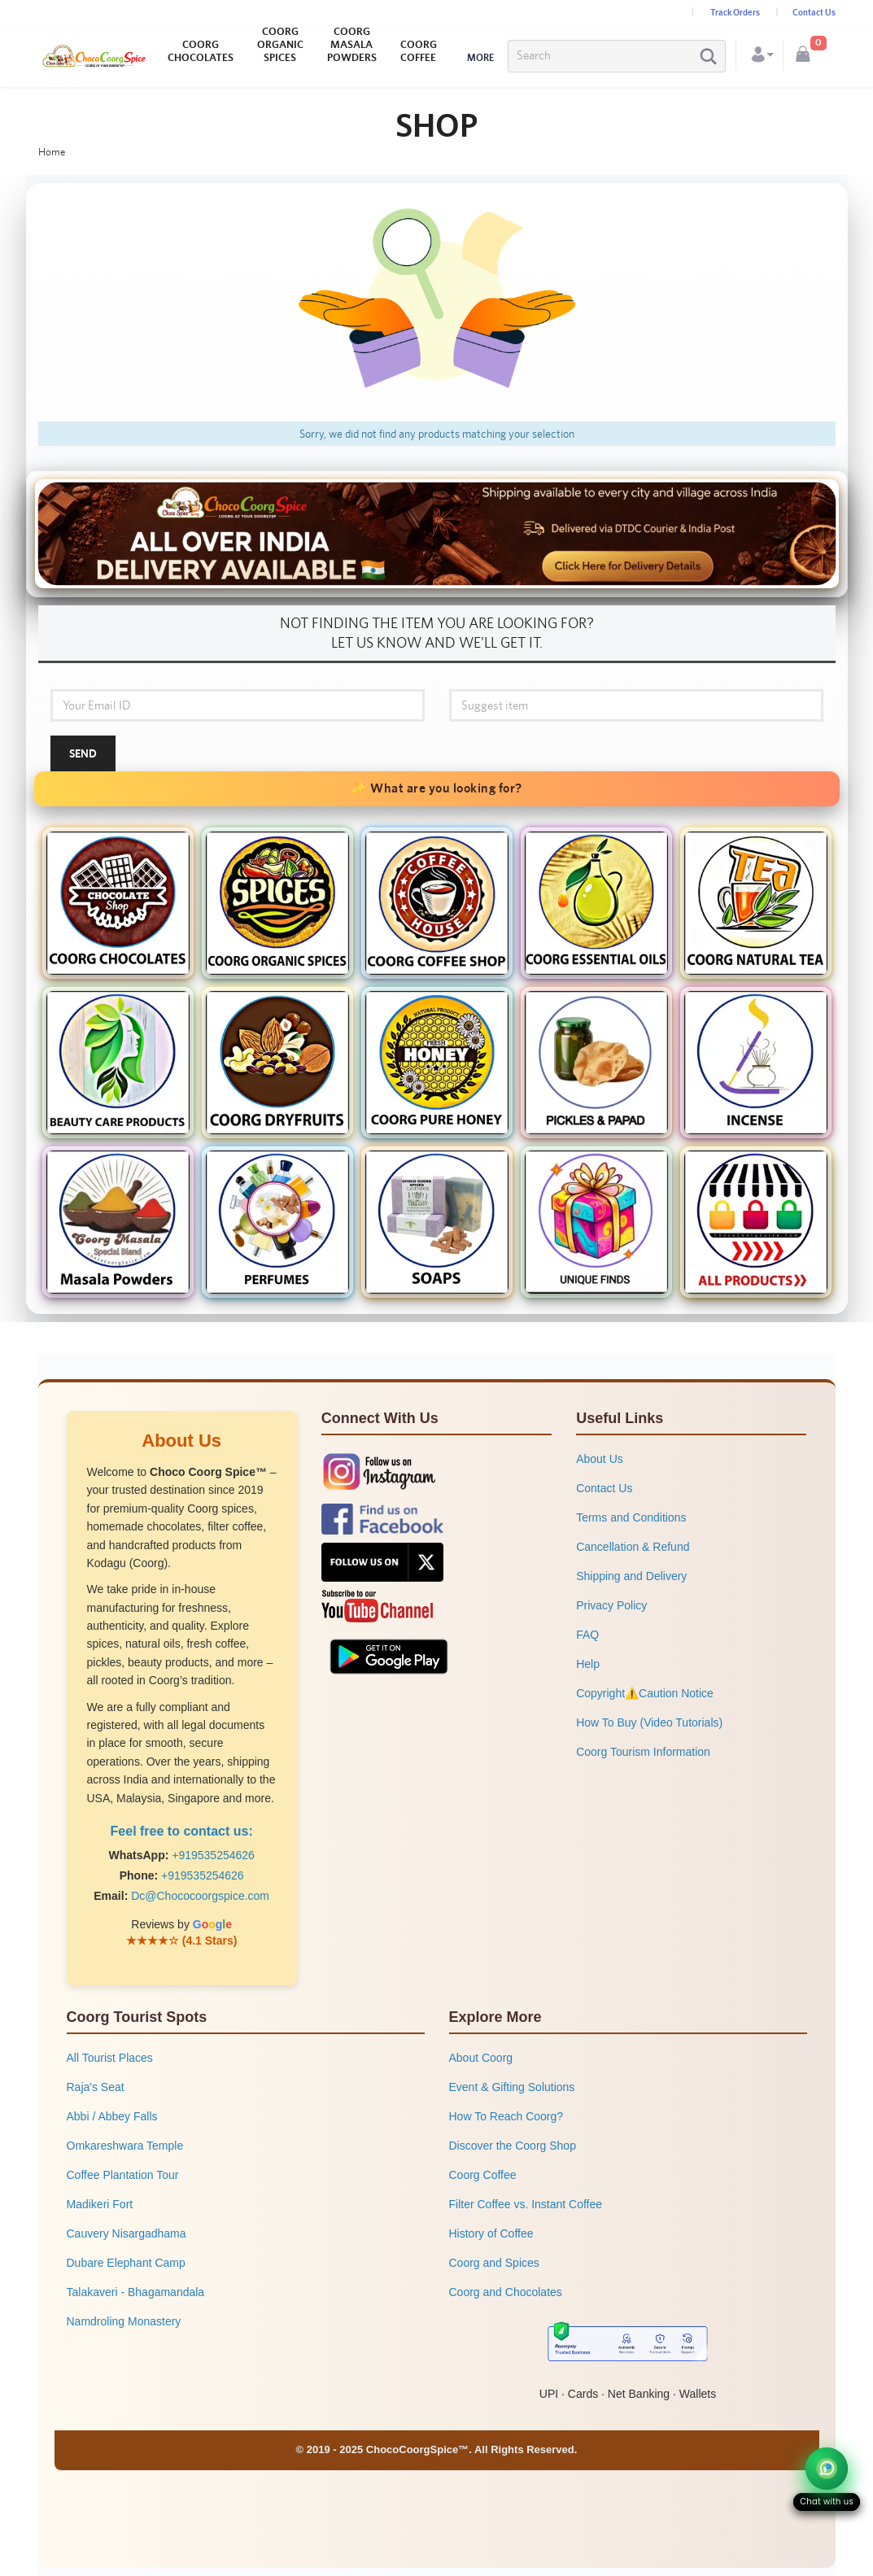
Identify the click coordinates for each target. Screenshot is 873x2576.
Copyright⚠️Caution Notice (645, 1693)
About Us (599, 1458)
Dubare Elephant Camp (126, 2262)
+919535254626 (213, 1855)
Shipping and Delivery (631, 1576)
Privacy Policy (611, 1605)
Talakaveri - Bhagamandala (136, 2292)
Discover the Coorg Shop (512, 2145)
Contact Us (814, 12)
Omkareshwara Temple (125, 2145)
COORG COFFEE (418, 50)
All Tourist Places (110, 2057)
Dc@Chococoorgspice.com (200, 1895)
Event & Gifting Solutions (512, 2087)
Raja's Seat (95, 2087)
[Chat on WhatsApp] (826, 2468)
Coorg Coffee (483, 2174)
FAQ (587, 1634)
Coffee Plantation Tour (123, 2174)
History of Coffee (491, 2233)
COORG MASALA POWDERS (352, 44)
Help (588, 1663)
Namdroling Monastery (124, 2321)
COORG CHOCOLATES (201, 50)
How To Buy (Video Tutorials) (649, 1722)
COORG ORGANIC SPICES (280, 44)
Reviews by (181, 1924)
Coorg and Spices (494, 2262)
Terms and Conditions (631, 1517)
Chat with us (826, 2501)
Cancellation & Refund (632, 1546)
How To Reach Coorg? (506, 2116)
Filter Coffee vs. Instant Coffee (526, 2204)
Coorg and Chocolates (505, 2292)
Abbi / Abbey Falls (112, 2116)
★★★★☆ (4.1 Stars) (182, 1940)
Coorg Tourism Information (643, 1751)
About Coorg (481, 2057)
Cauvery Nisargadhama (126, 2233)
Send (83, 753)
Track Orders (735, 12)
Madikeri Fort (100, 2204)
